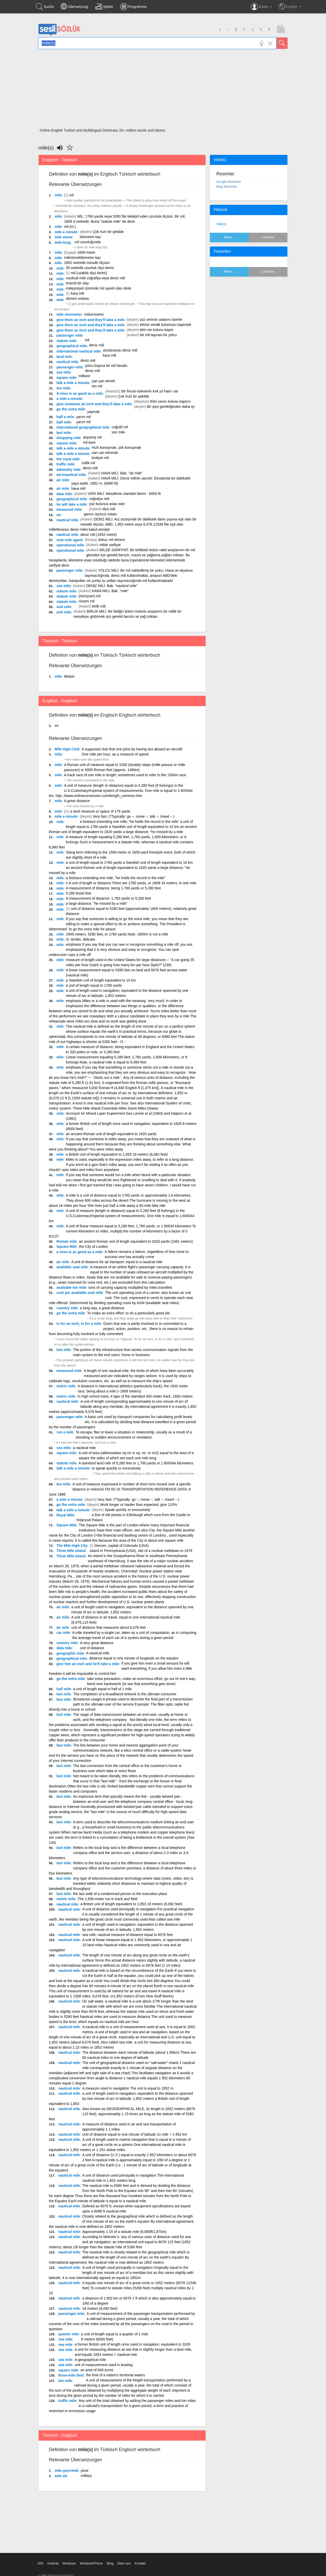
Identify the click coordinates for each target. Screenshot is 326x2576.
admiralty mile (69, 469)
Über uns (124, 2563)
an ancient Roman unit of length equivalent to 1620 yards (111, 1134)
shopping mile (69, 438)
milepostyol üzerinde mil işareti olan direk (98, 288)
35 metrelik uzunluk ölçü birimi (90, 268)
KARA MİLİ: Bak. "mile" (110, 591)
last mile (64, 433)
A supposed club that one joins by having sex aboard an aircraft (132, 749)
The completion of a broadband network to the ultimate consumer (124, 1694)
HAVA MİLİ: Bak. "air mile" (121, 473)
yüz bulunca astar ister (107, 504)
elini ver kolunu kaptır (156, 330)
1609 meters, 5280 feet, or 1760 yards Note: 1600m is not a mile (117, 934)
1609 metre (86, 252)
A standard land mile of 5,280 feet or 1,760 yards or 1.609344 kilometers (135, 1463)
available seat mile (72, 1267)
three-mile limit (71, 2375)
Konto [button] (261, 6)
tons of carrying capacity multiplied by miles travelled (130, 1287)
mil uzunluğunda (88, 242)
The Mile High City (72, 1546)
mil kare (89, 442)
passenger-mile (70, 367)
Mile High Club (66, 749)
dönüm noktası (77, 298)
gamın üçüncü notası (100, 514)
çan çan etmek (103, 381)
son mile (118, 432)
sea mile (64, 372)
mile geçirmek (66, 2470)
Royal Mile (65, 1515)
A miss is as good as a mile (80, 393)
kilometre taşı (90, 237)
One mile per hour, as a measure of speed (115, 754)
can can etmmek (105, 453)
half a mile (65, 417)
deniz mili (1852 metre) (98, 535)
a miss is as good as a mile (80, 1252)
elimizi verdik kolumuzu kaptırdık (165, 325)
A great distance (76, 801)
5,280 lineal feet (78, 893)
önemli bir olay (77, 283)
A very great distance (97, 1643)
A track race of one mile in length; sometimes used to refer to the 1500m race (125, 775)
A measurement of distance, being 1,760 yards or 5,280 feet (113, 888)
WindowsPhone (91, 2563)
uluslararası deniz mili (120, 350)
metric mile (66, 1386)
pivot (84, 2470)
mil (71, 195)
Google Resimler (228, 182)
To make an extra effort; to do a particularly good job (128, 1313)
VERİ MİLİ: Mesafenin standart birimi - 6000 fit (124, 494)
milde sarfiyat (109, 545)
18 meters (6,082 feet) (100, 2308)
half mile (64, 422)
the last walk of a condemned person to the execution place (120, 1894)
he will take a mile (72, 504)
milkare (84, 376)
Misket (69, 676)
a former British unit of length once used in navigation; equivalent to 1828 (132, 2344)
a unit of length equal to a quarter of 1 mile (114, 2334)
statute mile (66, 341)
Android (53, 2563)
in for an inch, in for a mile (79, 1324)
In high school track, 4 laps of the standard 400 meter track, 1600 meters (135, 1396)
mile (58, 195)
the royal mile (68, 459)
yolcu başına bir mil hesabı (106, 366)
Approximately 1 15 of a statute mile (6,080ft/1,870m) (124, 2232)
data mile (64, 494)
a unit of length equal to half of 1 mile (102, 1689)
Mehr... (229, 237)
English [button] (290, 6)
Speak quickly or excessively (127, 1510)
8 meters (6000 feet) (97, 2339)
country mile (67, 1308)
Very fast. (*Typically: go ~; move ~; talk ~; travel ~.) (133, 816)
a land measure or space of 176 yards (100, 811)
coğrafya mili (99, 499)
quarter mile (68, 2334)
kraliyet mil (100, 458)
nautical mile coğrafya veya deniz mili (95, 278)
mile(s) (221, 224)
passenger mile (70, 335)
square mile (66, 378)
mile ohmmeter (69, 314)
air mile (63, 480)
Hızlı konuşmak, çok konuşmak (116, 447)
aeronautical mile (71, 475)
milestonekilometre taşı (82, 258)
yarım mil (83, 417)
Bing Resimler (226, 186)
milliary (86, 2476)
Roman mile (67, 1241)
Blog (110, 2563)
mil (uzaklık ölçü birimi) (89, 273)
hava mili (78, 488)
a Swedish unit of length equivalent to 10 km (101, 980)
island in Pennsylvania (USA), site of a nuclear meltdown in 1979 (141, 1551)
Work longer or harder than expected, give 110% (138, 1505)
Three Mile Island (71, 1551)
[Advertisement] (163, 90)
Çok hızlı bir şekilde (108, 232)
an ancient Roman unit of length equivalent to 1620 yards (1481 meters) (136, 1241)
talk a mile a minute (73, 383)
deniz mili (96, 345)
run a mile (65, 1432)
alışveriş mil (92, 437)
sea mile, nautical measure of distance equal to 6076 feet (127, 1935)
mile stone (63, 237)
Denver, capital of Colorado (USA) (122, 1546)
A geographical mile (90, 2360)
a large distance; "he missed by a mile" (96, 903)
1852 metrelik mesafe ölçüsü (86, 263)
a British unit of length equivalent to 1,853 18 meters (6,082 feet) (117, 1154)
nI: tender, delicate (80, 939)
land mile (64, 357)
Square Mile (67, 1246)
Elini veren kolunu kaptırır (170, 401)
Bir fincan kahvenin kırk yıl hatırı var (149, 391)
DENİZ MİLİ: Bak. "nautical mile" (112, 586)
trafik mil (88, 463)
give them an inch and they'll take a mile (91, 320)
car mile (63, 1633)
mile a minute (65, 232)
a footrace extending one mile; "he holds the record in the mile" (115, 878)
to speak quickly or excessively (116, 1468)
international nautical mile (79, 351)
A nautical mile (97, 1653)
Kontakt (140, 2563)
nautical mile (67, 362)
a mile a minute (69, 399)
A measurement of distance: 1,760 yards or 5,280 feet (108, 898)
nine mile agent (70, 540)
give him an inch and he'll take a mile (88, 1664)
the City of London (93, 1246)
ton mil (97, 386)
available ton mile (71, 1287)
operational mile (70, 545)
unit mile (64, 607)
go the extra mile (71, 409)
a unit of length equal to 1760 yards (94, 985)
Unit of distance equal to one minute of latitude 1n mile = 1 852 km (134, 2134)
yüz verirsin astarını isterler (161, 319)
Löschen (268, 237)
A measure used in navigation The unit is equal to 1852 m (127, 2088)
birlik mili (99, 606)
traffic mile (66, 464)
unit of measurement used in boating (103, 2365)
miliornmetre (94, 314)
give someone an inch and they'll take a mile (94, 404)
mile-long (62, 242)
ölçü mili (108, 509)
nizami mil (86, 601)
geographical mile (72, 346)
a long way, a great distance (102, 1308)
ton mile (63, 388)
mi (59, 515)
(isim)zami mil (89, 596)
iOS (40, 2563)
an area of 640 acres (97, 2370)
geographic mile (70, 1653)
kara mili (77, 293)
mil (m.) (70, 227)
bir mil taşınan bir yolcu (158, 335)
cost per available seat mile (80, 1293)
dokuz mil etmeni (111, 540)
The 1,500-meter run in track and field (107, 1899)
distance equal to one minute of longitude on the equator (133, 1658)
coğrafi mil (120, 427)
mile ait (60, 2476)
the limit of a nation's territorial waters (115, 2375)
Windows (69, 2563)
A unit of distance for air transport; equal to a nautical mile (116, 1262)
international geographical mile (83, 427)
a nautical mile (84, 1448)
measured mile (69, 509)
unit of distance (92, 1648)
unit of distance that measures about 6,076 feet (108, 1627)
